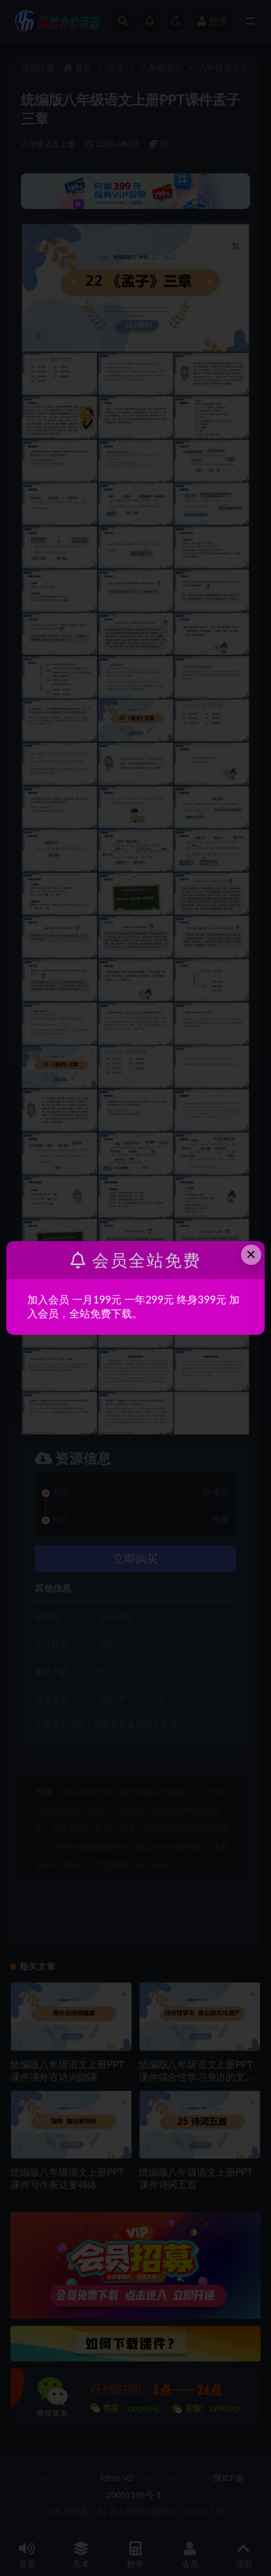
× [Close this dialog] (251, 1254)
